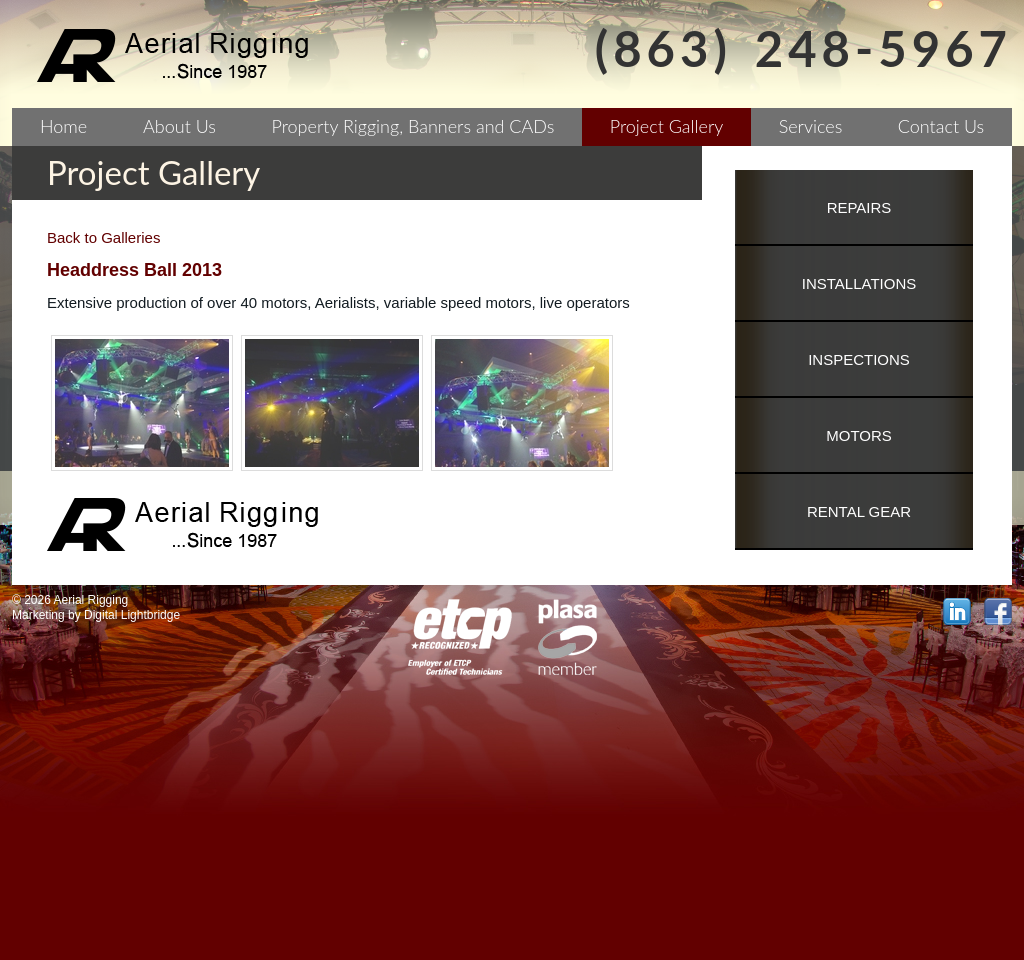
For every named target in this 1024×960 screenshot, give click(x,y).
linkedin (957, 612)
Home (63, 126)
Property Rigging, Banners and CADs (413, 126)
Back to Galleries (103, 237)
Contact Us (941, 126)
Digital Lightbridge (132, 615)
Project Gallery (667, 126)
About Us (179, 126)
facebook (998, 612)
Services (811, 126)
